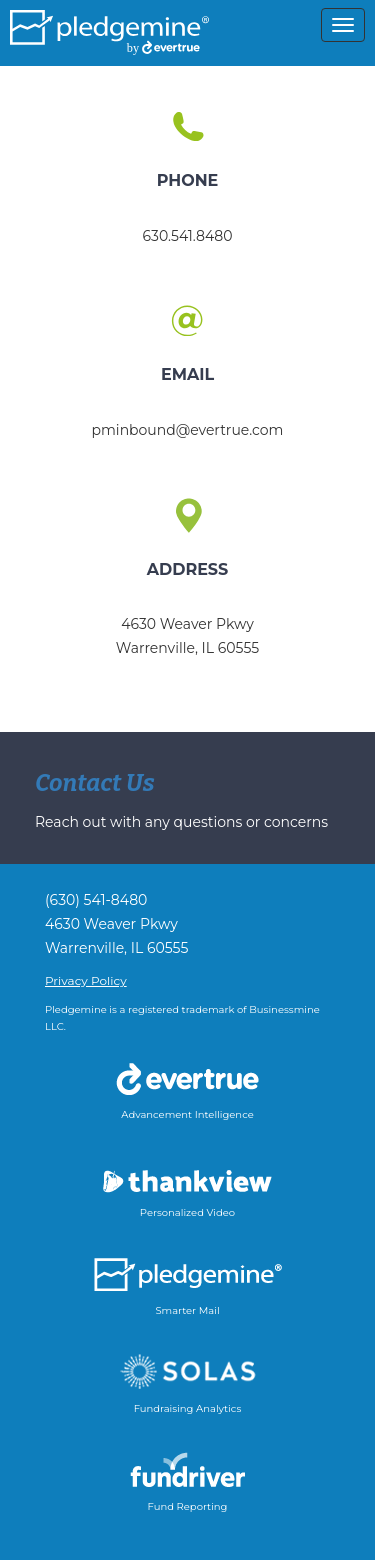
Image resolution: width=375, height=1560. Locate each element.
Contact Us (95, 783)
